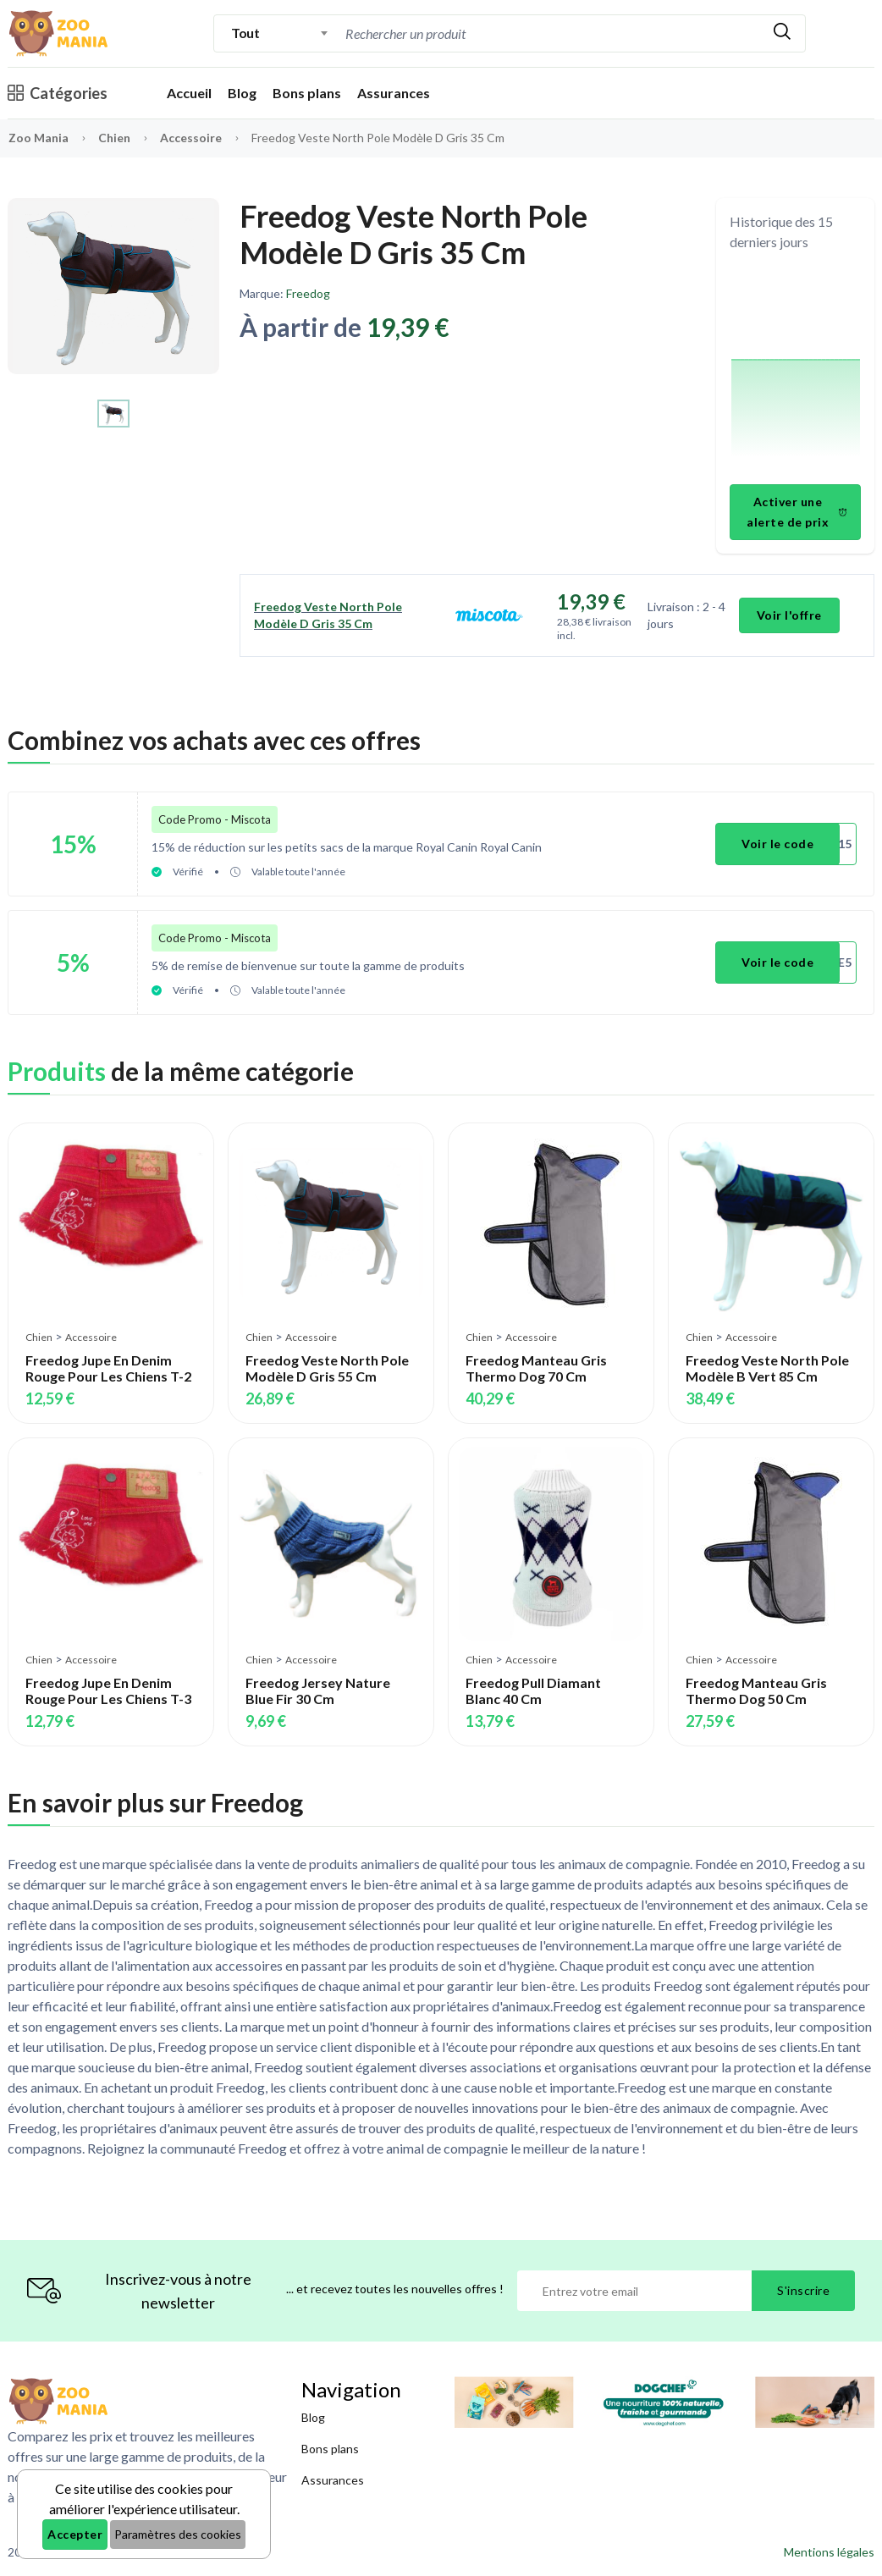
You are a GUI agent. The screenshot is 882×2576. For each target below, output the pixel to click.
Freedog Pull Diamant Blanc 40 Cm (533, 1690)
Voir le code (777, 843)
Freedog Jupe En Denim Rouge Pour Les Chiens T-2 (108, 1368)
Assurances (393, 93)
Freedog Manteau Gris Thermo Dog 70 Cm (536, 1368)
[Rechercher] (782, 33)
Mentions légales (829, 2552)
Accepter (74, 2534)
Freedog (308, 293)
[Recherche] (485, 33)
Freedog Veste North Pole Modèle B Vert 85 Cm (767, 1368)
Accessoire (192, 137)
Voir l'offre (789, 615)
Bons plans (307, 93)
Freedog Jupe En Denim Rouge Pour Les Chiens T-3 (108, 1690)
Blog (242, 93)
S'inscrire (803, 2290)
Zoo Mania (38, 137)
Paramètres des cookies (177, 2534)
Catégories (57, 93)
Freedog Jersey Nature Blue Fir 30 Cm (317, 1690)
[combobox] (279, 33)
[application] (796, 370)
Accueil (189, 93)
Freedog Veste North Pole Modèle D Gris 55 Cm (327, 1368)
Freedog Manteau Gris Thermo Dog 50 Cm (756, 1690)
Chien (115, 137)
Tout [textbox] (245, 33)
